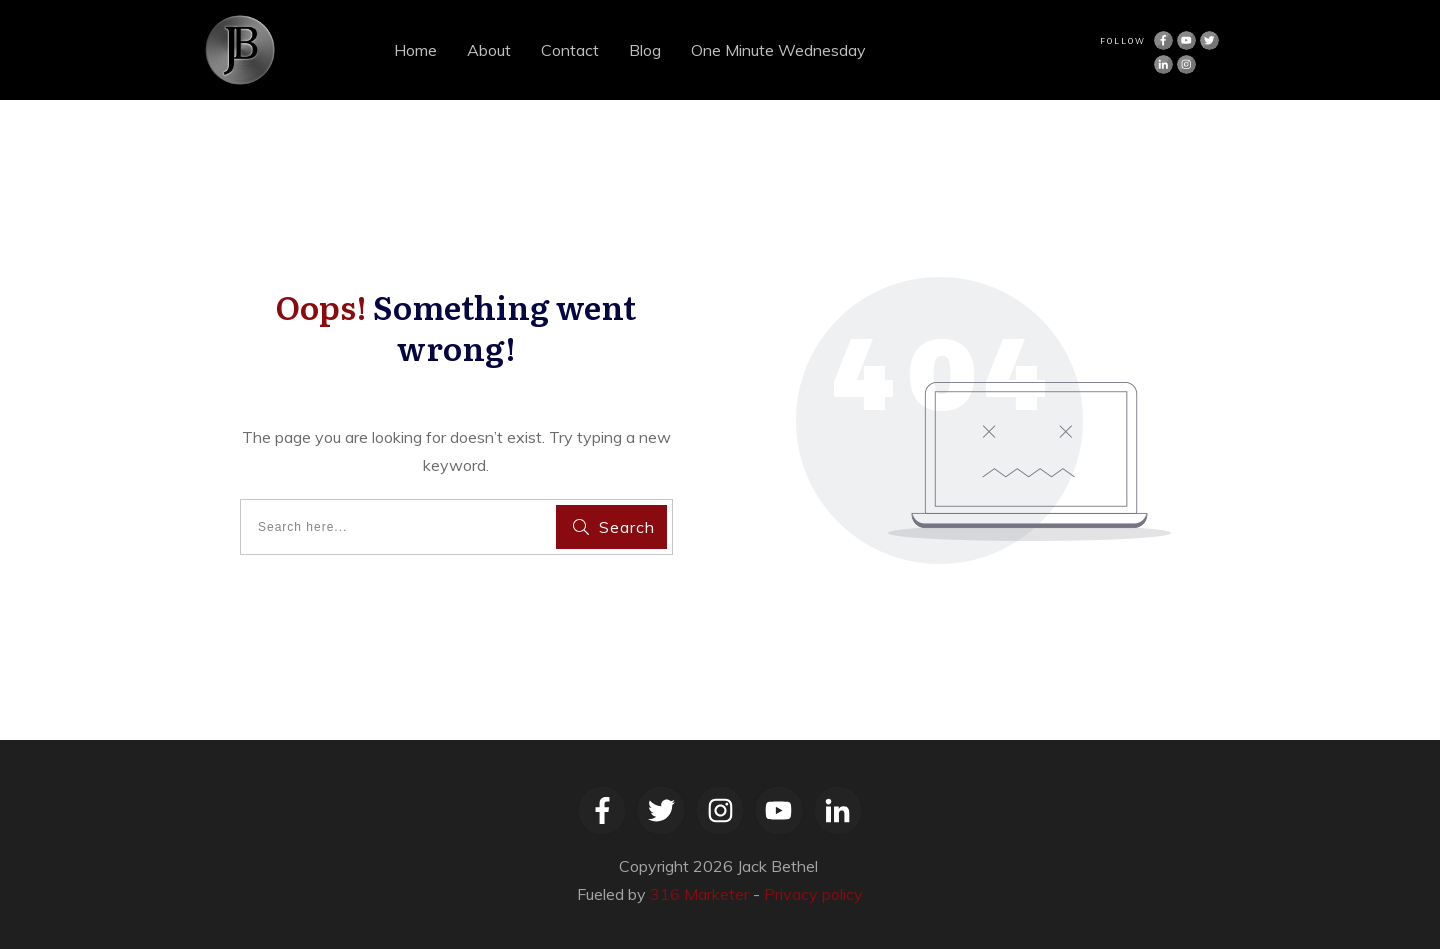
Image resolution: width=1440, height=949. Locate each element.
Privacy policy (813, 894)
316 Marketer (699, 894)
